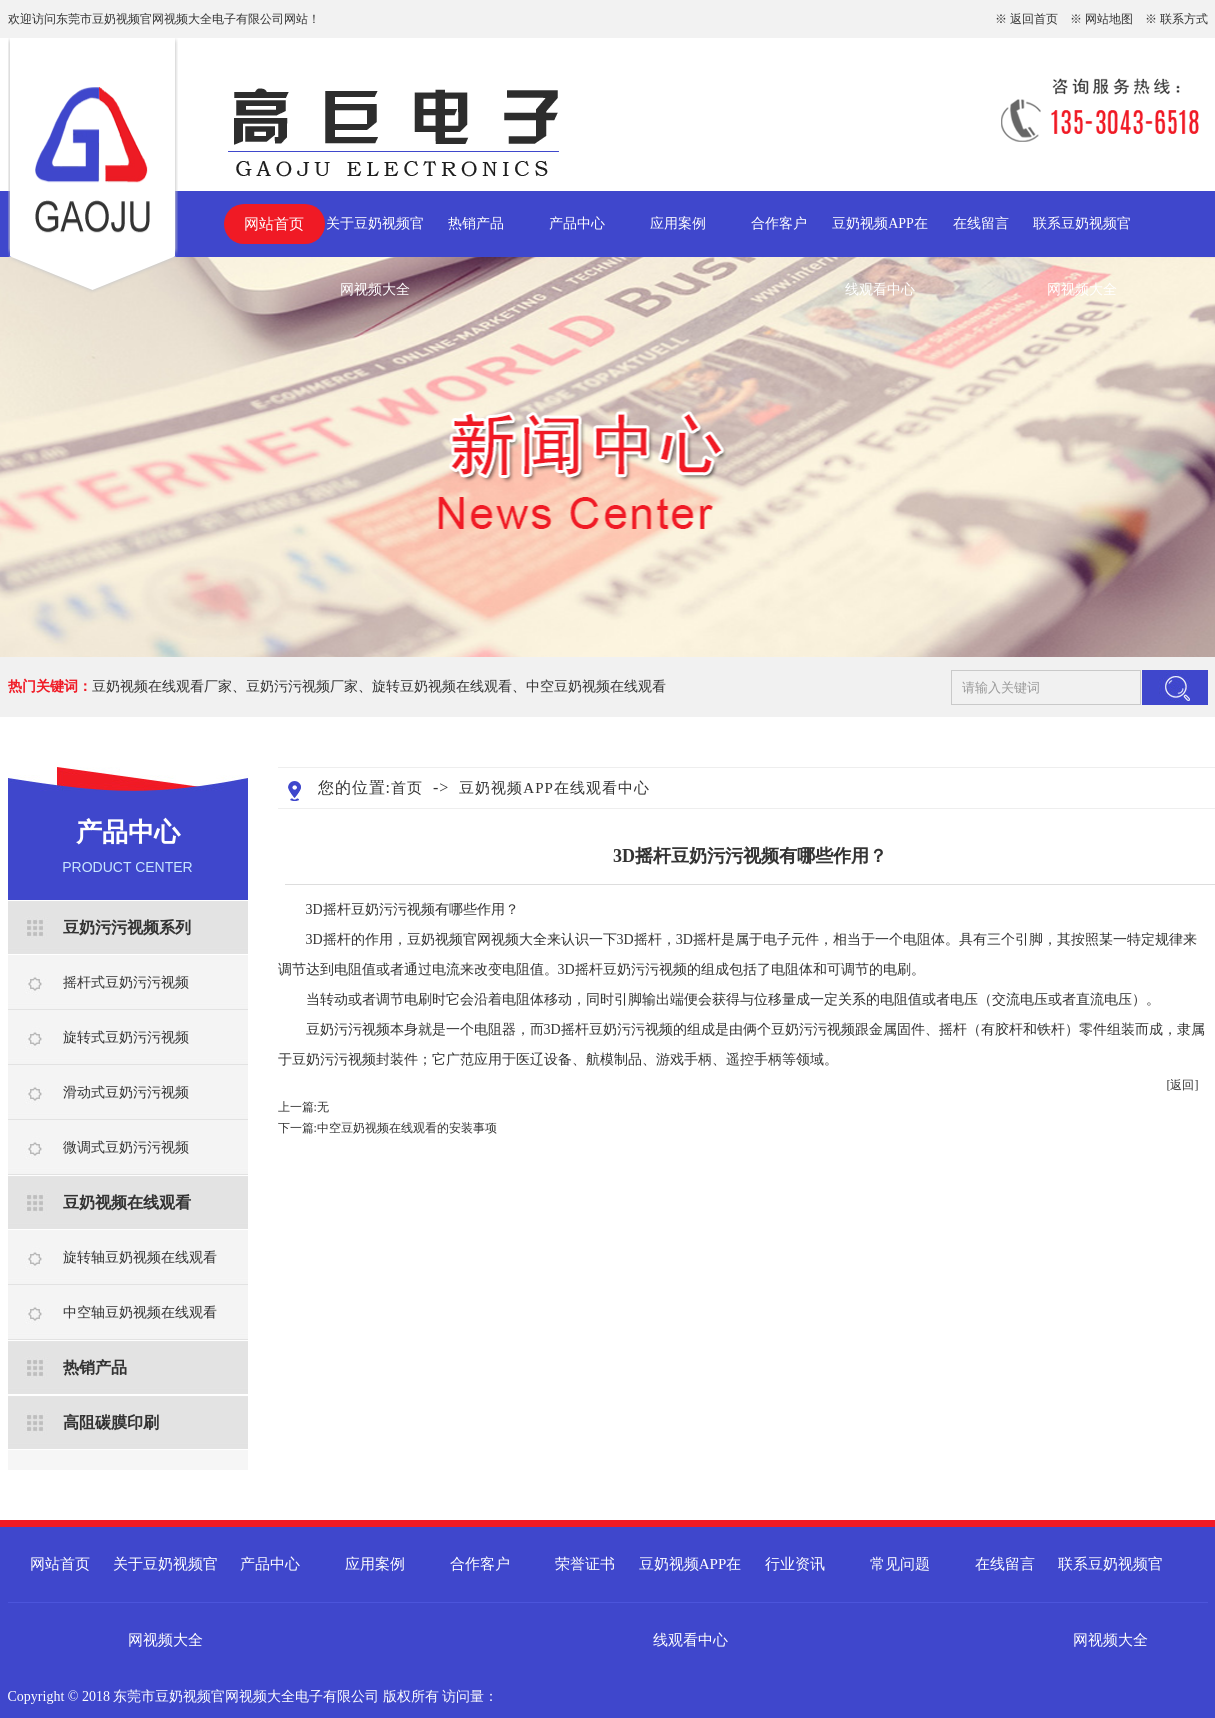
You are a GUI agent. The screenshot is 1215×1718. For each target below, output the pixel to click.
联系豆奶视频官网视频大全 (1082, 236)
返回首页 (1034, 19)
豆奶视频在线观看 (127, 1202)
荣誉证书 (585, 1564)
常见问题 (900, 1564)
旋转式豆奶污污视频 (126, 1037)
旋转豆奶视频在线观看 (442, 686)
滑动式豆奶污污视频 (126, 1092)
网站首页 (274, 224)
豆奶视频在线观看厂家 (162, 686)
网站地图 (1109, 19)
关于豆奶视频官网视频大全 (375, 236)
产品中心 (577, 223)
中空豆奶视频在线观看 (596, 686)
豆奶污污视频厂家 (302, 686)
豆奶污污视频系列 (127, 927)
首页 (407, 788)
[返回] (1183, 1085)
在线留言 (981, 223)
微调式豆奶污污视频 (126, 1147)
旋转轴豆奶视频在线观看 (140, 1257)
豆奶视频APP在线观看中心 (880, 236)
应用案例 (678, 223)
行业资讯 (795, 1564)
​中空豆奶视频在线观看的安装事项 (407, 1128)
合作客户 (779, 223)
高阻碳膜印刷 (111, 1422)
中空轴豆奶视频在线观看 (140, 1312)
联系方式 (1184, 19)
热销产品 (476, 223)
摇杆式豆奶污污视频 (126, 982)
